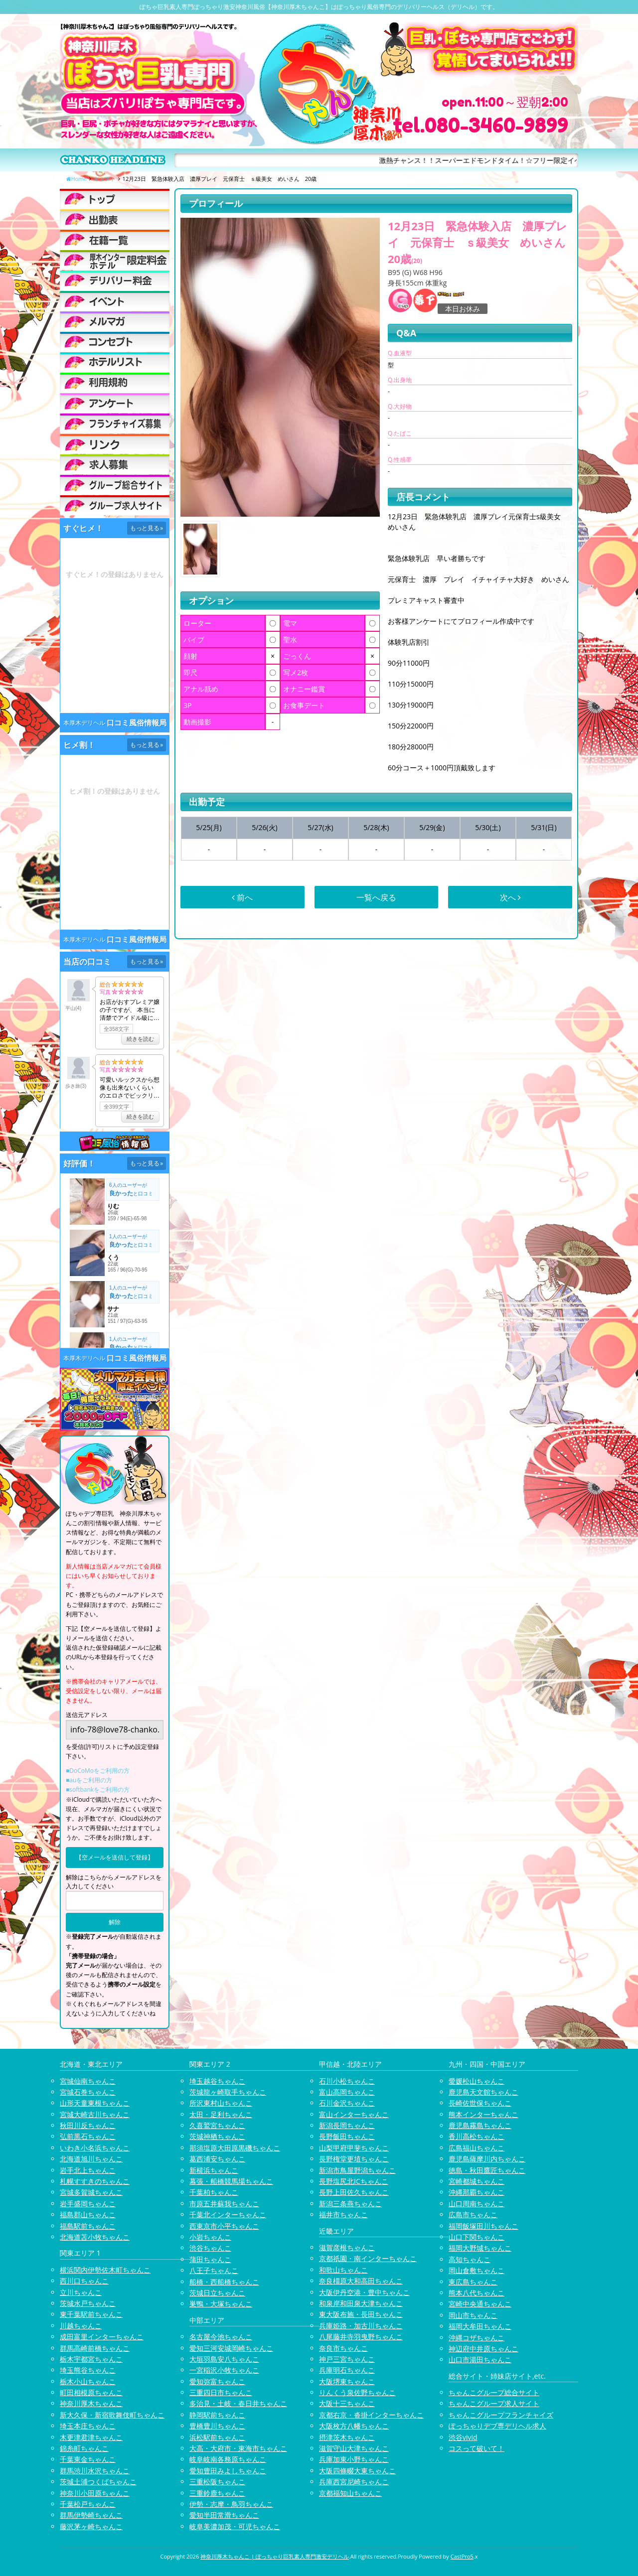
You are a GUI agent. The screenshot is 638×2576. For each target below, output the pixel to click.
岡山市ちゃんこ (473, 2315)
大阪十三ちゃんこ (347, 2403)
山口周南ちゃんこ (476, 2203)
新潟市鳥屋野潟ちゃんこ (357, 2170)
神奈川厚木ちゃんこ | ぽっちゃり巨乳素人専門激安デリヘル (274, 2556)
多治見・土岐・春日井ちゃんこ (238, 2403)
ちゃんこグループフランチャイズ (501, 2415)
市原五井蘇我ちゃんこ (224, 2203)
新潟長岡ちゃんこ (347, 2125)
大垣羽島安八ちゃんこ (224, 2359)
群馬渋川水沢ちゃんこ (95, 2470)
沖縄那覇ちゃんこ (476, 2192)
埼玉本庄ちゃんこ (88, 2426)
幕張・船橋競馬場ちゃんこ (231, 2181)
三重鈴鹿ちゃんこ (217, 2493)
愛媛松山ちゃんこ (476, 2081)
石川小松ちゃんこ (347, 2081)
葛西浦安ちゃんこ (217, 2158)
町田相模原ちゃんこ (91, 2392)
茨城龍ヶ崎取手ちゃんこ (227, 2092)
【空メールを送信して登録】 (115, 1857)
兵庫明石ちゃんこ (347, 2370)
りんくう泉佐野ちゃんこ (357, 2392)
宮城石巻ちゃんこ (88, 2092)
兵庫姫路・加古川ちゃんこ (361, 2325)
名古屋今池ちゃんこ (220, 2336)
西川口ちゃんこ (84, 2281)
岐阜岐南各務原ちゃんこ (227, 2459)
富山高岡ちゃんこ (347, 2092)
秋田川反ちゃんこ (88, 2125)
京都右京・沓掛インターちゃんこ (371, 2415)
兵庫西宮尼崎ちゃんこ (354, 2481)
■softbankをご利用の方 (98, 1789)
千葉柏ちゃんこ (213, 2192)
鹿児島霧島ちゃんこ (480, 2125)
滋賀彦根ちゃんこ (347, 2247)
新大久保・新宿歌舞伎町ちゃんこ (112, 2415)
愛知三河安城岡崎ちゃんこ (231, 2348)
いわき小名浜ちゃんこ (95, 2147)
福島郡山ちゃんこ (88, 2214)
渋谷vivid (463, 2437)
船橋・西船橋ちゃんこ (224, 2282)
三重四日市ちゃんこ (220, 2392)
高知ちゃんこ (469, 2259)
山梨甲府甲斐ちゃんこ (354, 2147)
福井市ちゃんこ (343, 2214)
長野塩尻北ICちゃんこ (353, 2181)
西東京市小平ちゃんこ (224, 2226)
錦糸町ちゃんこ (84, 2448)
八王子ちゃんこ (213, 2270)
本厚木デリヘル (84, 722)
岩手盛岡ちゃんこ (88, 2203)
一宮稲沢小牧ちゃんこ (224, 2370)
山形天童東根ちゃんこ (95, 2103)
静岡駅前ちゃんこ (217, 2415)
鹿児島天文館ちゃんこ (483, 2092)
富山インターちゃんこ (354, 2114)
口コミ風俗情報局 (136, 722)
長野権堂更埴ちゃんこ (354, 2158)
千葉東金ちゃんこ (88, 2459)
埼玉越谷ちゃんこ (217, 2081)
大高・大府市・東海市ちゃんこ (238, 2448)
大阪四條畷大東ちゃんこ (357, 2470)
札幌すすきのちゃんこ (95, 2181)
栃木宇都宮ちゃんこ (91, 2359)
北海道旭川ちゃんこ (91, 2158)
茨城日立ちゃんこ (217, 2292)
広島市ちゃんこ (473, 2214)
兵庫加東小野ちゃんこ (354, 2459)
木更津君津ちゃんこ (91, 2437)
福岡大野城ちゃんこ (480, 2248)
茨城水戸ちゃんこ (88, 2303)
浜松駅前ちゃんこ (217, 2437)
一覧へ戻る (376, 897)
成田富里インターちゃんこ (102, 2336)
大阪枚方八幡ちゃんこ (354, 2426)
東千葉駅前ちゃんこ (91, 2314)
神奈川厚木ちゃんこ (91, 2403)
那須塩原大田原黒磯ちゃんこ (234, 2147)
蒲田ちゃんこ (210, 2259)
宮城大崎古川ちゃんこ (95, 2114)
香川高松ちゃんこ (476, 2136)
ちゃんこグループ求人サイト (494, 2403)
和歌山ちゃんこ (343, 2270)
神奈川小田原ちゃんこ (95, 2493)
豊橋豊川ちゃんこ (217, 2426)
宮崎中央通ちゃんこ (480, 2303)
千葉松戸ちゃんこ (88, 2504)
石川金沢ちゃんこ (347, 2103)
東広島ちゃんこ (473, 2282)
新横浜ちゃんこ (213, 2170)
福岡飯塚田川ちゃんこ (483, 2226)
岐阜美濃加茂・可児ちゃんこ (234, 2526)
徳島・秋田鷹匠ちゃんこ (487, 2170)
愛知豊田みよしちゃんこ (227, 2470)
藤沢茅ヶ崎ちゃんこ (91, 2526)
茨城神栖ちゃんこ (217, 2136)
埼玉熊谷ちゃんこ (88, 2370)
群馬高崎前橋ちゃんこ (95, 2348)
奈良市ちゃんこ (343, 2348)
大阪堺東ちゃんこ (347, 2381)
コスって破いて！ (476, 2448)
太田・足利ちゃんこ (220, 2114)
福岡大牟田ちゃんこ (480, 2326)
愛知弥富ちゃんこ (217, 2381)
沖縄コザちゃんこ (476, 2337)
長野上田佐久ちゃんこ (354, 2192)
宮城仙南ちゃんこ (88, 2081)
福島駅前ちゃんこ (88, 2226)
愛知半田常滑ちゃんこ (224, 2515)
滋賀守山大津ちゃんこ (354, 2448)
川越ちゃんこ (81, 2325)
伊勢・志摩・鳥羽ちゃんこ (231, 2504)
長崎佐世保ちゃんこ (480, 2103)
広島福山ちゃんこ (476, 2147)
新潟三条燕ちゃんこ (350, 2203)
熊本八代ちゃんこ (476, 2292)
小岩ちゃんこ (210, 2237)
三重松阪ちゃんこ (217, 2481)
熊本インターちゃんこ (483, 2114)
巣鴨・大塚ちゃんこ (220, 2303)
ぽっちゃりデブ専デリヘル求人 (497, 2426)
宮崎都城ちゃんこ (476, 2181)
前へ (242, 897)
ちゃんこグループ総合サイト (494, 2392)
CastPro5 (462, 2556)
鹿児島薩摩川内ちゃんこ (487, 2158)
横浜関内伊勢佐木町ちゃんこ (105, 2270)
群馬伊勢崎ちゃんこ (91, 2515)
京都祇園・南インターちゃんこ (368, 2258)
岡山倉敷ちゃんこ (476, 2270)
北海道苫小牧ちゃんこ (95, 2237)
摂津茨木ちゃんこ (347, 2437)
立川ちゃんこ (81, 2292)
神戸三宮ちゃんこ (347, 2359)
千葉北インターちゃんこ (227, 2214)
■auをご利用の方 (89, 1780)
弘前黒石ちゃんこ (88, 2136)
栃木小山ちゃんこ (88, 2381)
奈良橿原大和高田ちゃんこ (361, 2281)
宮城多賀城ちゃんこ (91, 2192)
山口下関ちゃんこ (476, 2237)
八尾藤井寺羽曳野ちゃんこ (361, 2336)
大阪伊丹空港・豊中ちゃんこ (364, 2292)
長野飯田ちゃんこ (347, 2136)
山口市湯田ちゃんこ (480, 2359)
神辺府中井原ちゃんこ (483, 2348)
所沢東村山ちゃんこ (220, 2103)
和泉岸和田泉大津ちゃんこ (361, 2303)
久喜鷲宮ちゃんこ (217, 2125)
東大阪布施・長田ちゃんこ (361, 2314)
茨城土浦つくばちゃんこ (98, 2481)
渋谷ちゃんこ (210, 2248)
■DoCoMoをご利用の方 (98, 1770)
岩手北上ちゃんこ (88, 2170)
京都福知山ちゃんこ (350, 2493)
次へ (510, 897)
